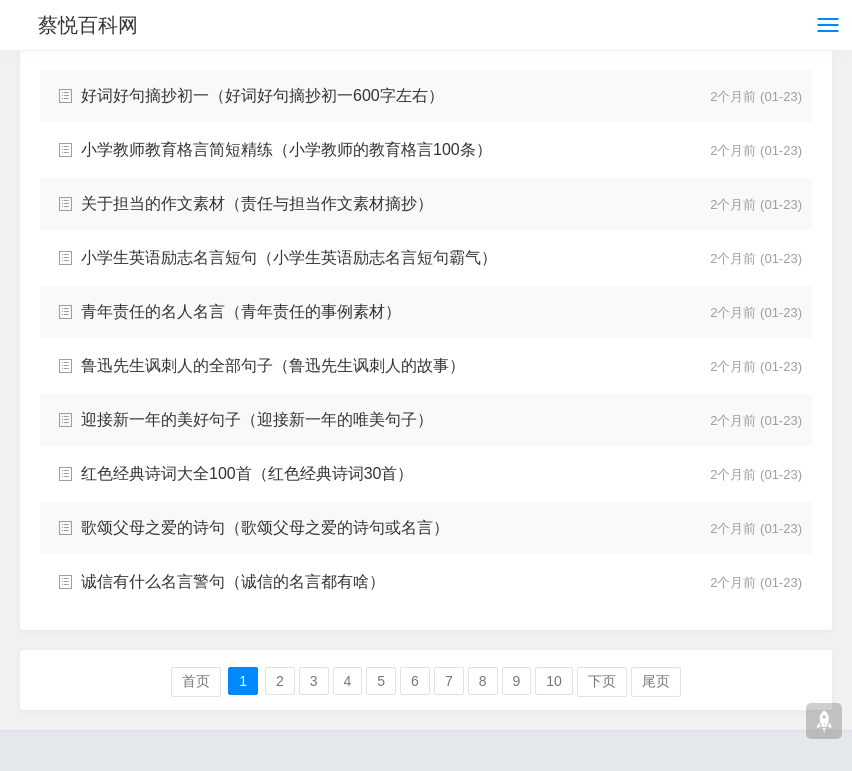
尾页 (656, 681)
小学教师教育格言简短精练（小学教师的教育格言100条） (286, 149)
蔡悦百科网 (88, 25)
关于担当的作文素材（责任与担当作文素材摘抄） (257, 203)
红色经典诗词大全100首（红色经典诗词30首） (247, 473)
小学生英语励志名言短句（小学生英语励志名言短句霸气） (289, 257)
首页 (196, 681)
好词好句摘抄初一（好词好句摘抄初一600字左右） (262, 95)
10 (554, 681)
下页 (602, 681)
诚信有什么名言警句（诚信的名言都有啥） (233, 581)
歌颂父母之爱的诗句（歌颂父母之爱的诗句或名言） (265, 527)
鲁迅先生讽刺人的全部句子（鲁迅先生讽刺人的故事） (273, 365)
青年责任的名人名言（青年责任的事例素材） (241, 311)
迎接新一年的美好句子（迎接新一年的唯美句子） (257, 419)
